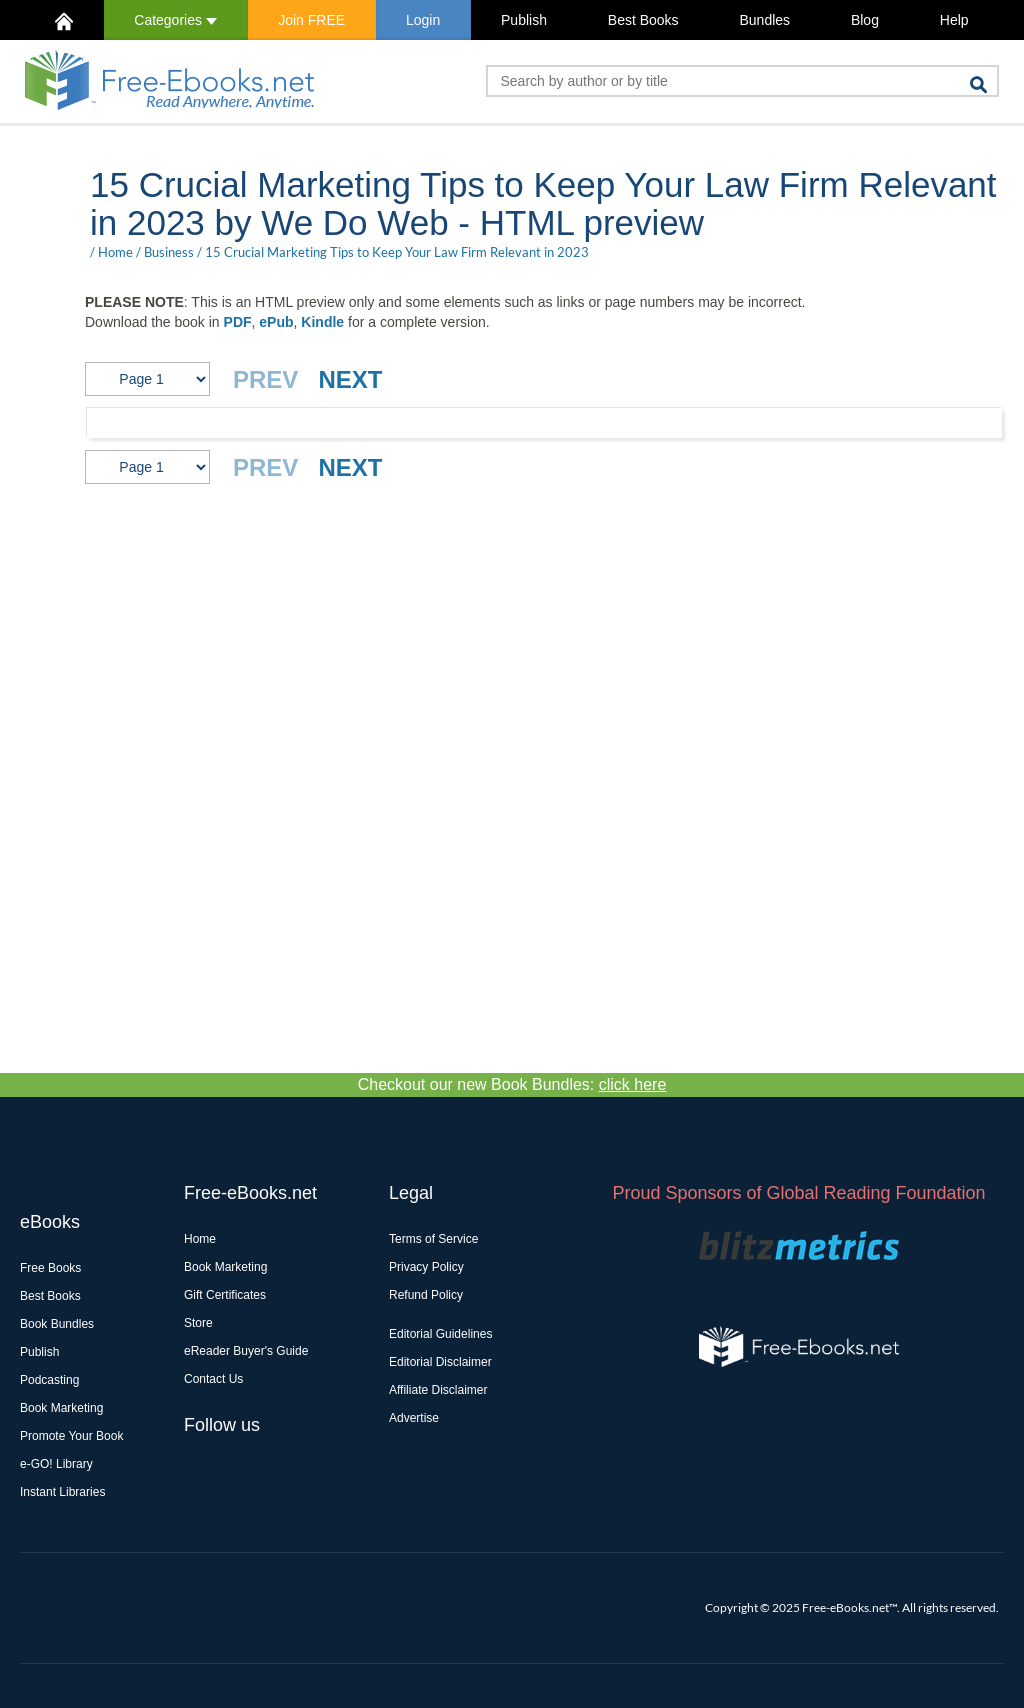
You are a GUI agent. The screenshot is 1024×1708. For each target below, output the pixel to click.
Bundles (764, 20)
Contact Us (213, 1379)
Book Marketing (61, 1408)
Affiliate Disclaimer (438, 1390)
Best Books (643, 20)
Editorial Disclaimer (440, 1362)
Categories (175, 20)
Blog (865, 20)
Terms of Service (433, 1239)
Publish (524, 20)
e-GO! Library (56, 1464)
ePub (276, 322)
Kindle (322, 322)
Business (169, 252)
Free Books (50, 1268)
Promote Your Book (71, 1436)
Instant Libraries (62, 1492)
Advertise (414, 1418)
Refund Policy (426, 1295)
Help (954, 20)
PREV (265, 379)
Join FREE (311, 20)
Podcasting (49, 1380)
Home (115, 252)
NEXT (350, 379)
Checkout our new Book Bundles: (512, 1084)
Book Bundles (57, 1324)
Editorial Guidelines (440, 1334)
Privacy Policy (426, 1267)
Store (198, 1323)
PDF (238, 322)
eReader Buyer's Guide (246, 1351)
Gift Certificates (225, 1295)
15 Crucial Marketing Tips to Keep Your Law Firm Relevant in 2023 (397, 252)
